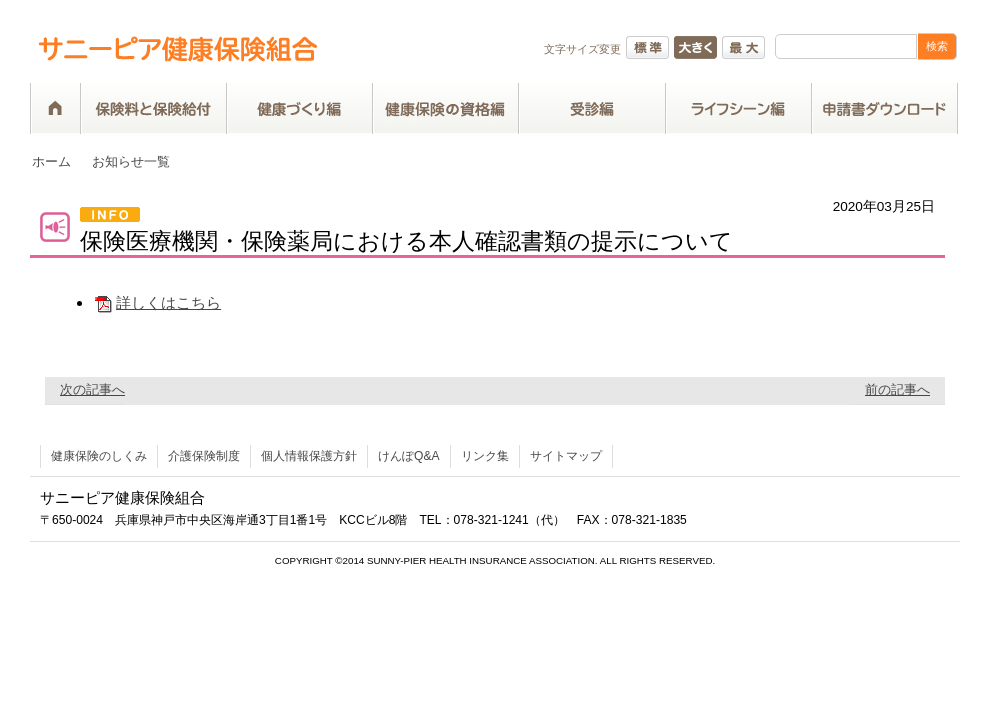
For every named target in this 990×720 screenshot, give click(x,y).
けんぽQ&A (409, 456)
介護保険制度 (204, 456)
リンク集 (485, 456)
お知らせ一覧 (131, 161)
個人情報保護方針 (309, 456)
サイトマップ (566, 456)
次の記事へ (92, 389)
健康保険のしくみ (99, 456)
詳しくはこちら (157, 302)
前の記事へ (897, 389)
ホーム (51, 161)
